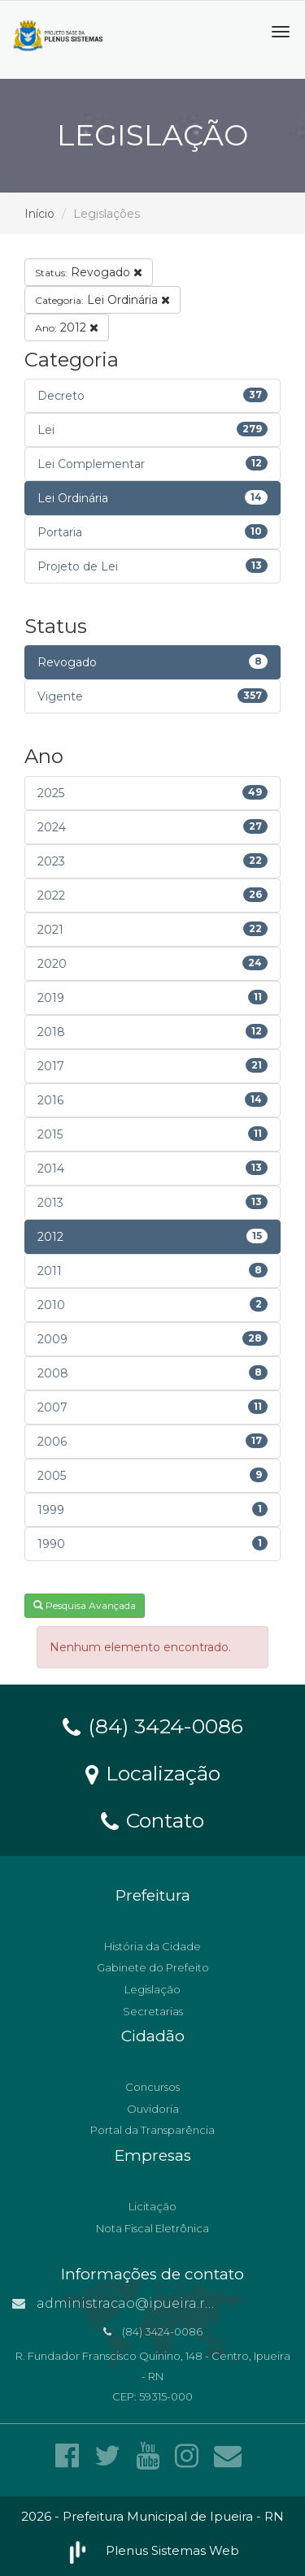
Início (39, 213)
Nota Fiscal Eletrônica (152, 2228)
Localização (152, 1772)
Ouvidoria (153, 2108)
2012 (66, 327)
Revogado (88, 272)
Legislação (152, 1989)
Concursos (152, 2086)
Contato (152, 1819)
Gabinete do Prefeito (153, 1967)
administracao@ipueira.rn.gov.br (135, 2303)
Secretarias (153, 2011)
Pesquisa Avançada (84, 1605)
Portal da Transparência (152, 2129)
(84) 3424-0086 (153, 1725)
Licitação (152, 2206)
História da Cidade (152, 1946)
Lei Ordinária (102, 300)
